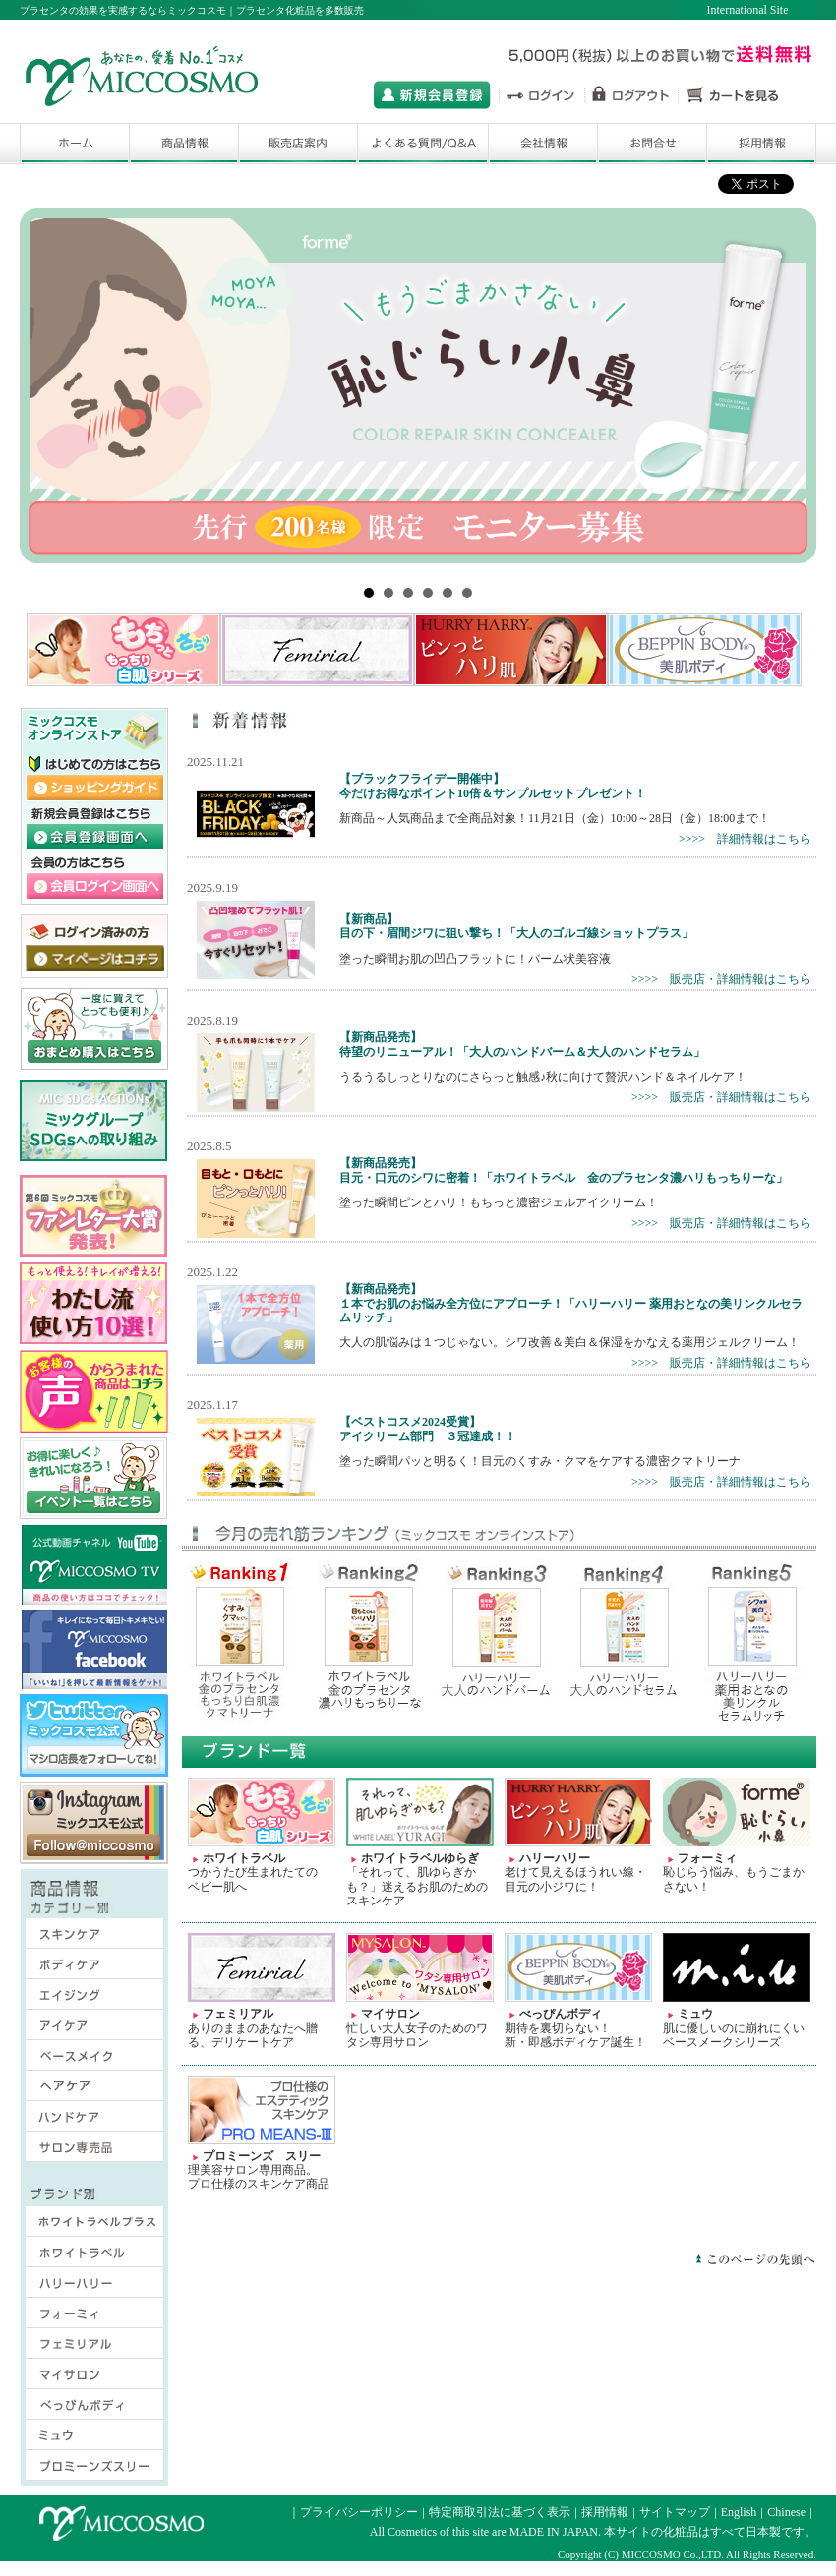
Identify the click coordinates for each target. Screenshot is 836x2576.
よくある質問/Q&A (423, 143)
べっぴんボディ (94, 2409)
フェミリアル (94, 2348)
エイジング (83, 1999)
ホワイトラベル (94, 2256)
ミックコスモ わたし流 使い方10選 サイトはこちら (94, 1303)
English (739, 2512)
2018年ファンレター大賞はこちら (94, 1216)
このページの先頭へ (755, 2259)
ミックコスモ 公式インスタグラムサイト (94, 1823)
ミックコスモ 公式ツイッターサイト (94, 1735)
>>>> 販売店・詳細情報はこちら (721, 979)
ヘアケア (83, 2090)
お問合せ (652, 143)
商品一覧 (184, 143)
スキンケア (83, 1938)
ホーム (74, 143)
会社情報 (543, 143)
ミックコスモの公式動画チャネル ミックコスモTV (94, 1565)
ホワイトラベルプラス (94, 2226)
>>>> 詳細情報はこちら (745, 839)
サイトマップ (674, 2512)
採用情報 (761, 143)
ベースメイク (83, 2059)
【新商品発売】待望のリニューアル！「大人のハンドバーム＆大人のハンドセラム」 (522, 1044)
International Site (748, 10)
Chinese (786, 2512)
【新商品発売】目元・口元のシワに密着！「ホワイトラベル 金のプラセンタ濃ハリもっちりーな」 (563, 1170)
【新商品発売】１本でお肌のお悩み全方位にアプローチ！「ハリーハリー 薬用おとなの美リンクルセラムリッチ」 (571, 1303)
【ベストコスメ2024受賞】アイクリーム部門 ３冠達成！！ (427, 1428)
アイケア (83, 2029)
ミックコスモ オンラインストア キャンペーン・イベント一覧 (94, 1478)
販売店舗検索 (298, 143)
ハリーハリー (94, 2287)
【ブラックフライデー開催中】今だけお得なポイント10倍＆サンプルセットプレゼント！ (492, 785)
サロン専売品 (83, 2151)
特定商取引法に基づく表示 (499, 2512)
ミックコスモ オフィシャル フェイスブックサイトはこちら (94, 1649)
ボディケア (83, 1968)
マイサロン (94, 2378)
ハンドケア (83, 2120)
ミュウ (94, 2439)
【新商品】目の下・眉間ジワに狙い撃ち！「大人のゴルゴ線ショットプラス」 (516, 926)
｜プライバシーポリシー (353, 2512)
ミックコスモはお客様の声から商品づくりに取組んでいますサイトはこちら (94, 1391)
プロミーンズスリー (94, 2469)
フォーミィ (94, 2317)
